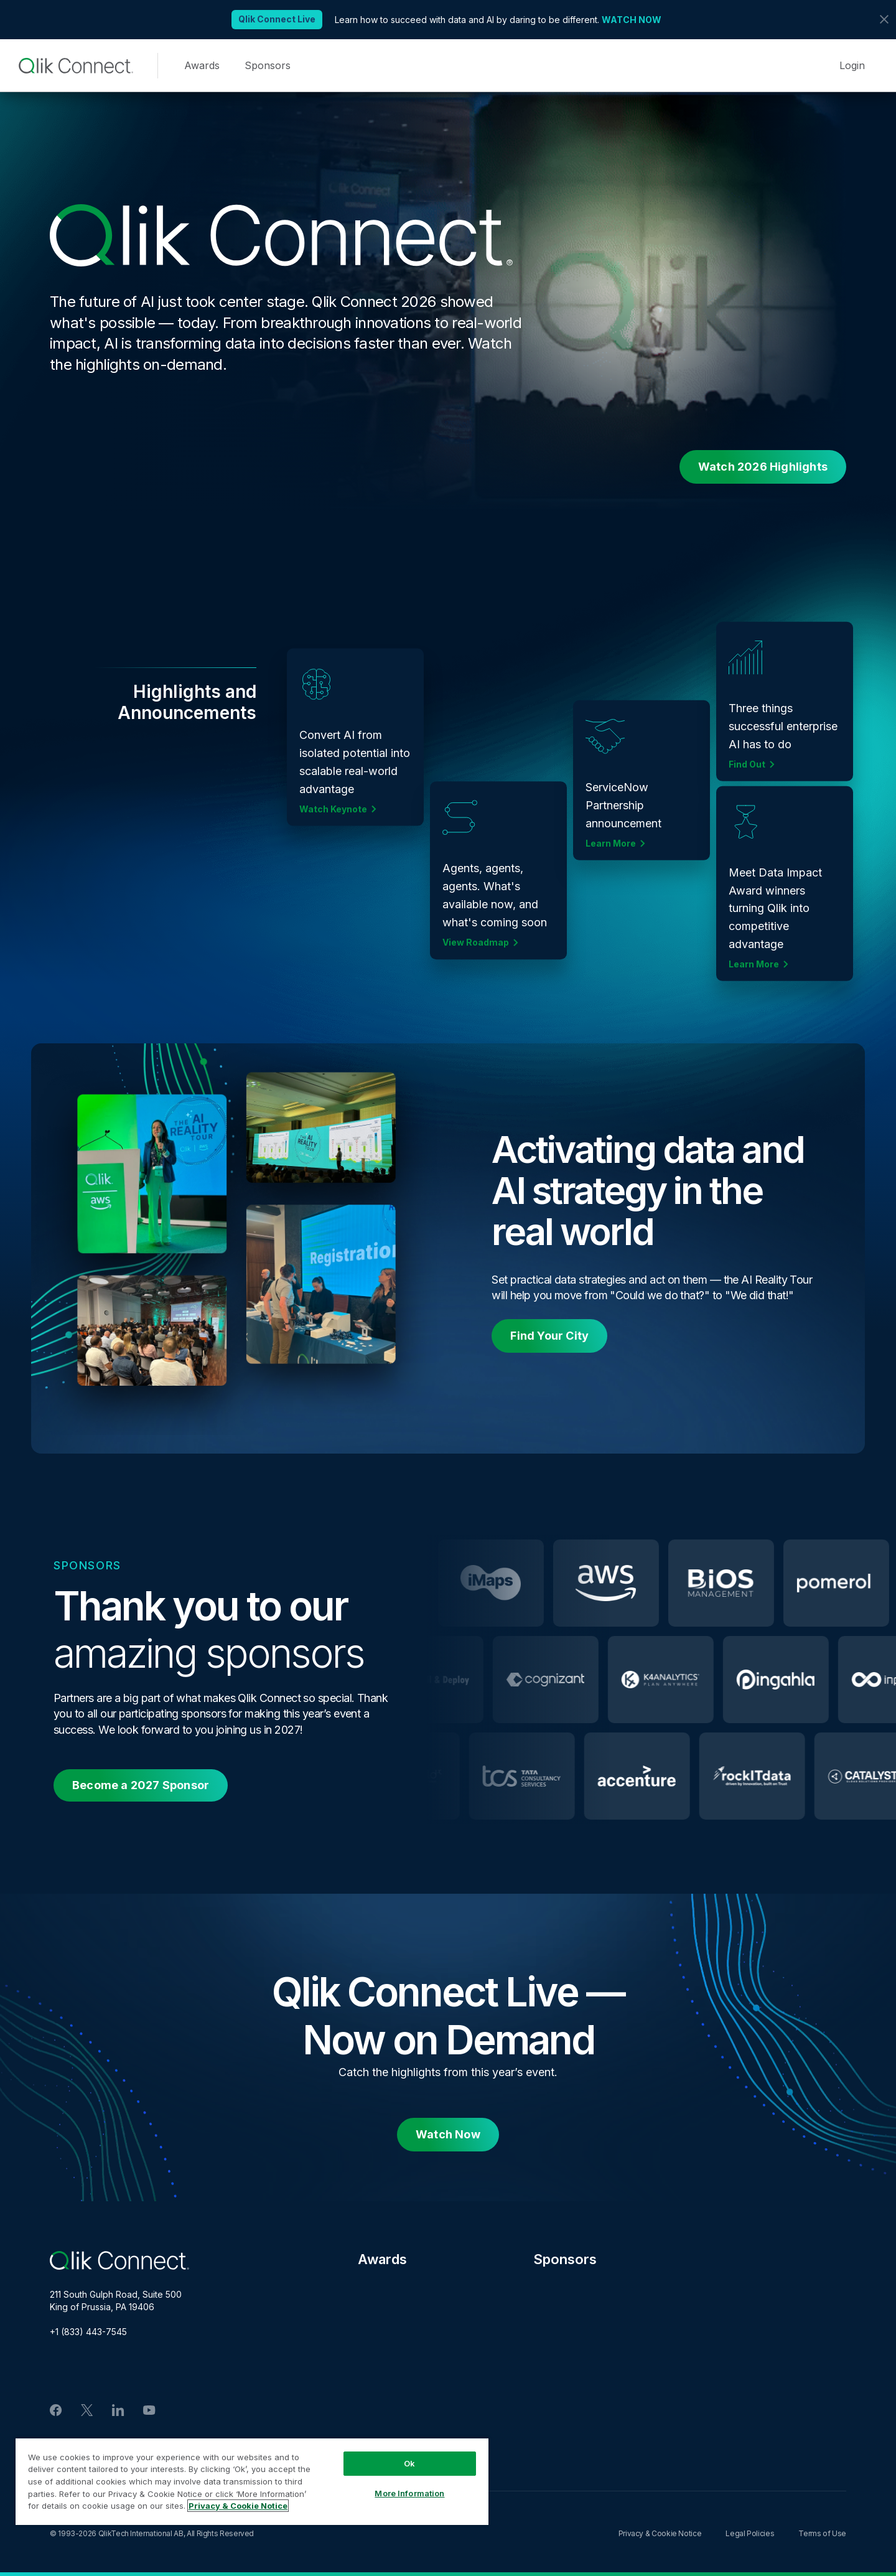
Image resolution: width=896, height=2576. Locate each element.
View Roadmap (475, 937)
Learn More (611, 831)
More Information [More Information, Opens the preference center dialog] (409, 2493)
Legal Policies (750, 2533)
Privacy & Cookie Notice (660, 2533)
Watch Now (448, 2134)
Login (852, 65)
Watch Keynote (333, 822)
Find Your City (549, 1335)
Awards (202, 65)
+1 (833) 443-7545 (88, 2331)
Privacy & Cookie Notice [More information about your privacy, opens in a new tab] (238, 2506)
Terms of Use (822, 2533)
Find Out (747, 768)
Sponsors (268, 65)
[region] (252, 2481)
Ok (409, 2463)
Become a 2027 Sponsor (140, 1785)
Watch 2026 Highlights (763, 466)
